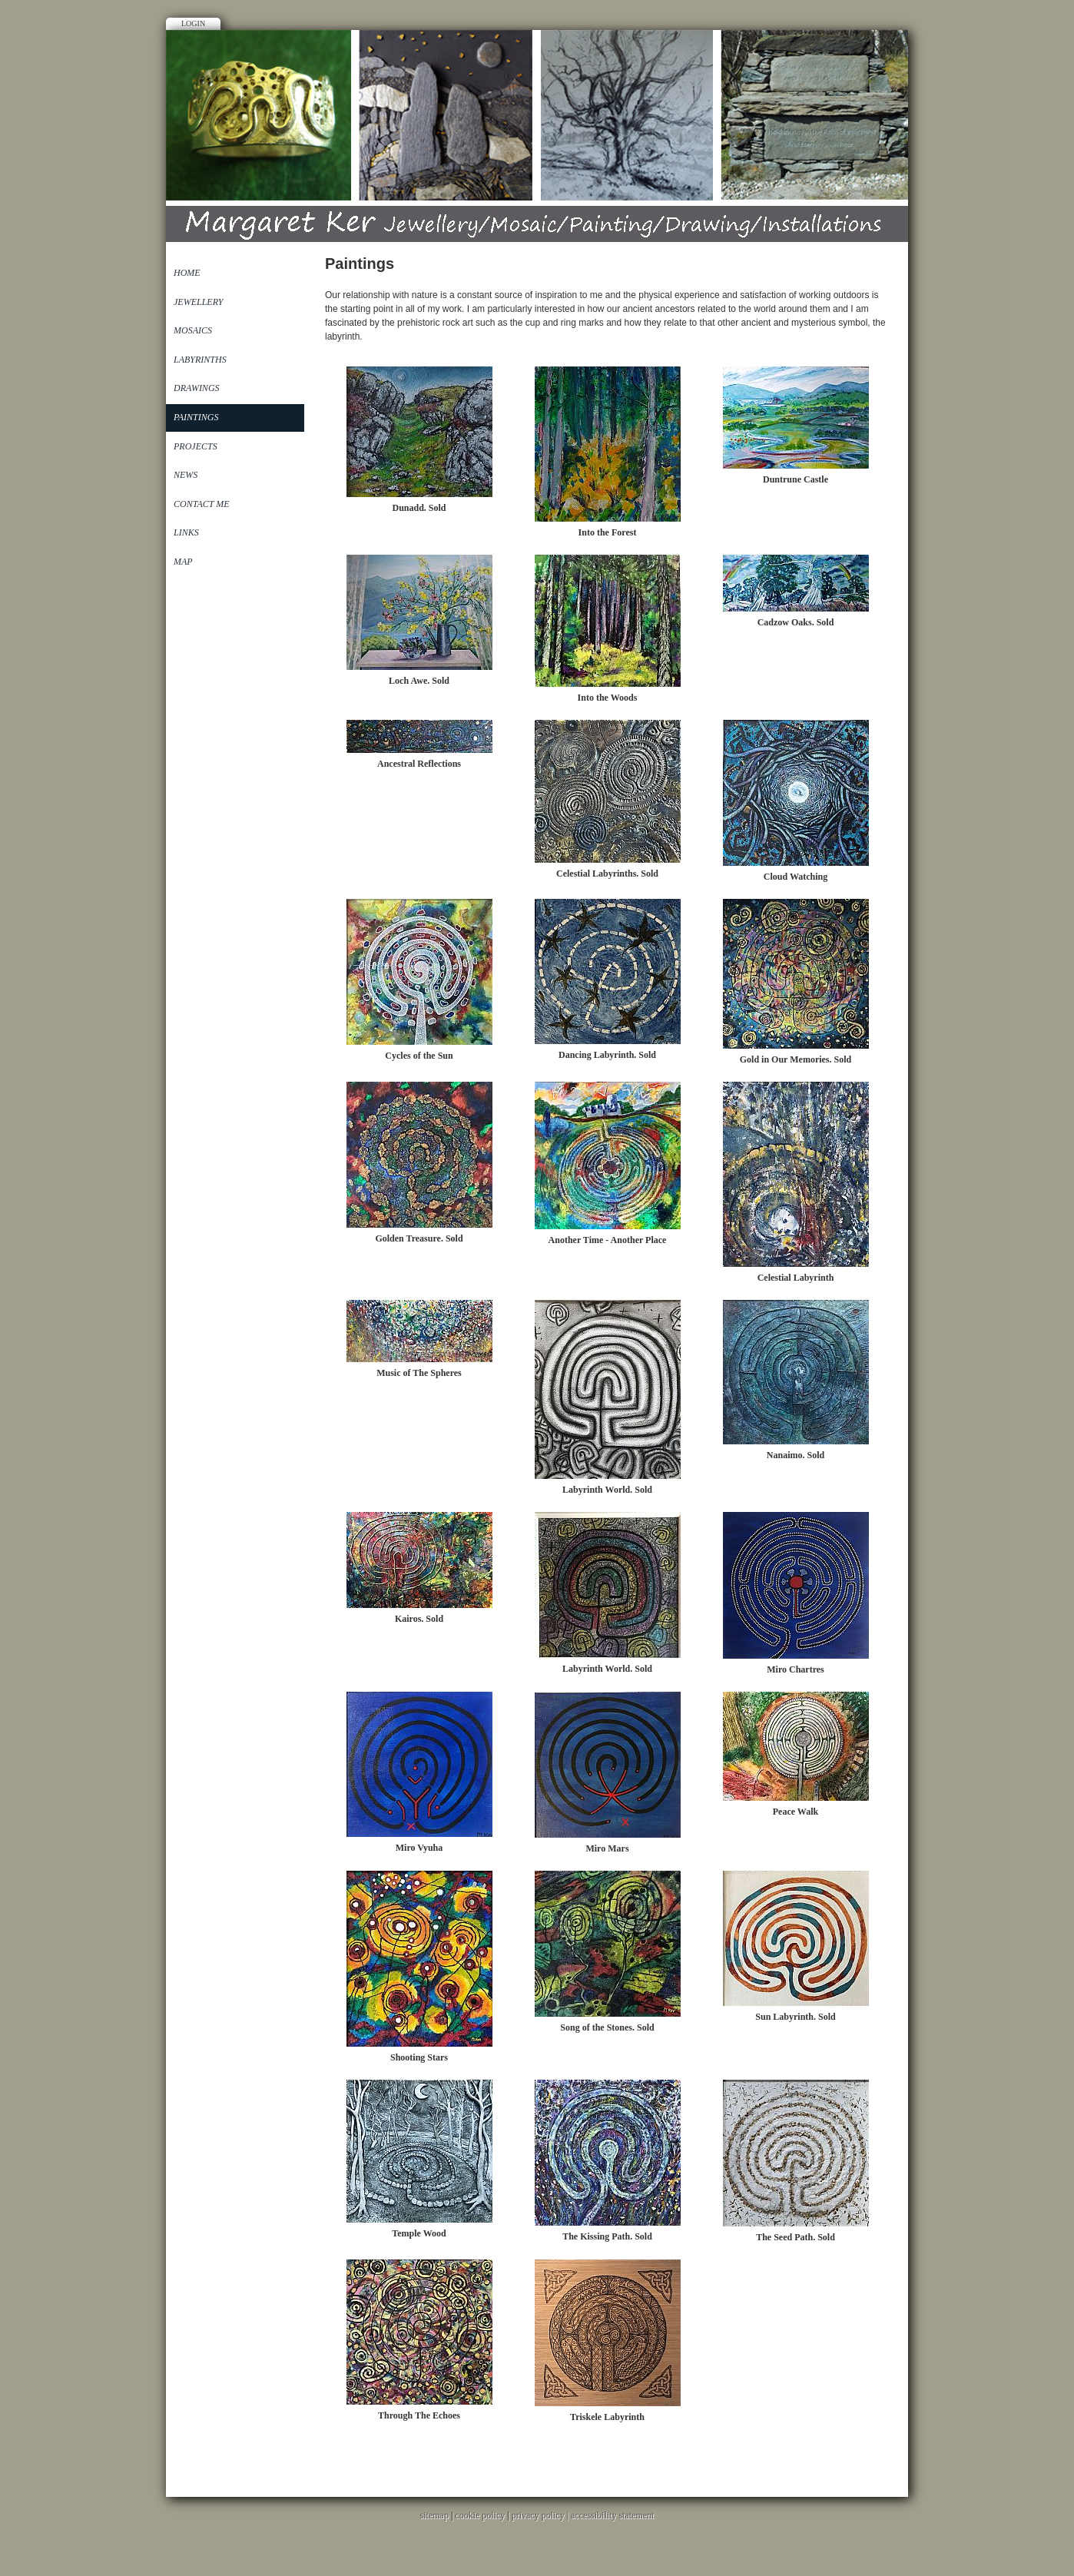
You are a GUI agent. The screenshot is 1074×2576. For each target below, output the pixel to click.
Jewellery (198, 302)
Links (186, 532)
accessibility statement (612, 2515)
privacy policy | (541, 2515)
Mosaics (193, 330)
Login (193, 23)
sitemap (434, 2515)
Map (183, 561)
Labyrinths (200, 359)
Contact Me (202, 504)
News (185, 474)
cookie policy (480, 2515)
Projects (195, 446)
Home (187, 272)
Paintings (196, 417)
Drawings (197, 388)
